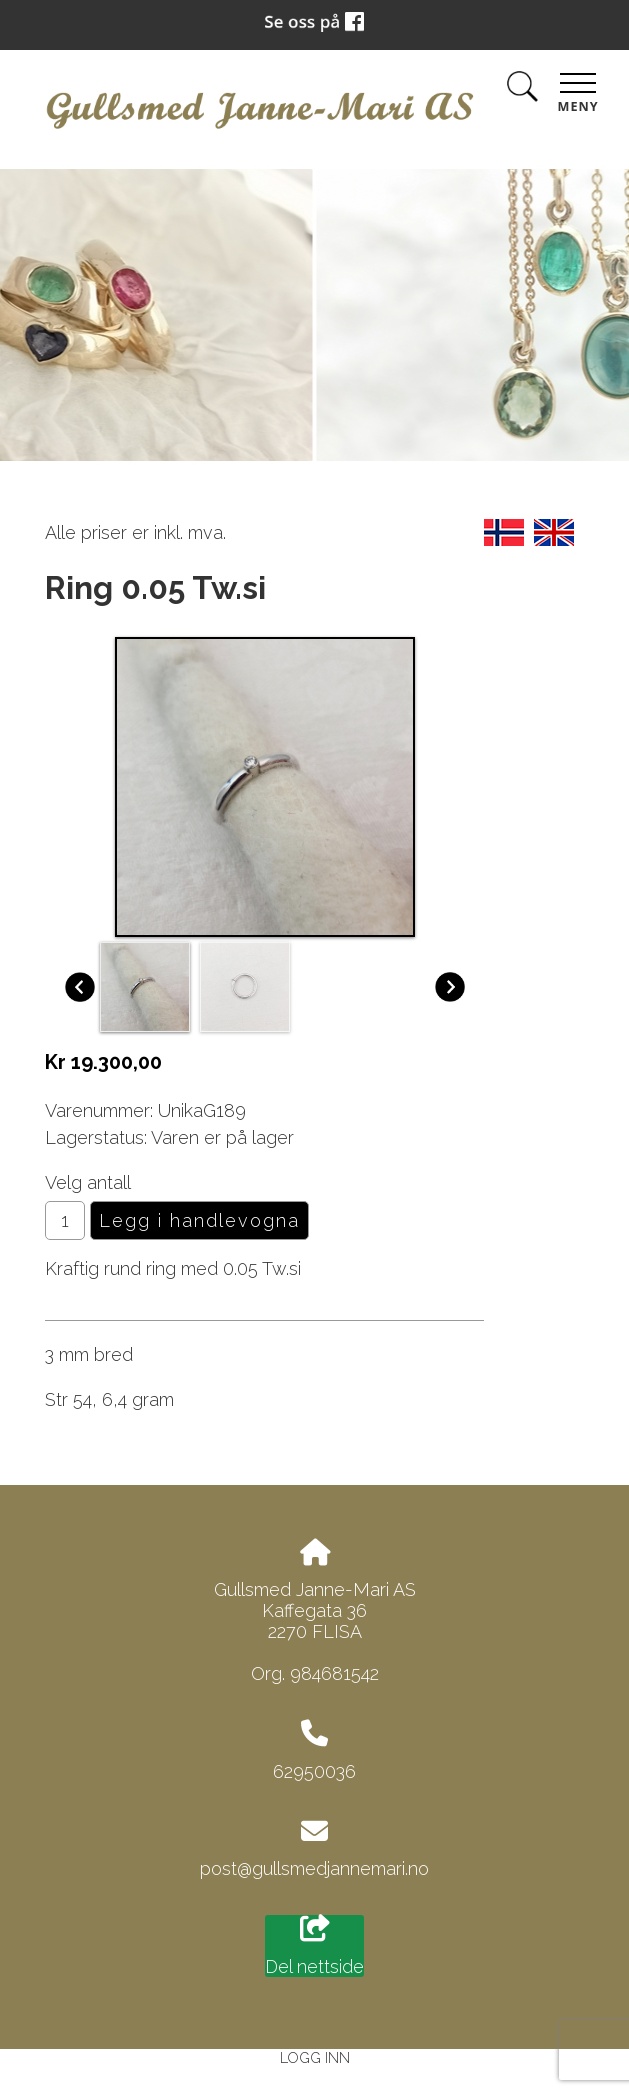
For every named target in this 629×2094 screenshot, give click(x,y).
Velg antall (88, 1182)
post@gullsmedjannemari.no (314, 1868)
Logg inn (315, 2057)
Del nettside (314, 1946)
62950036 (314, 1771)
